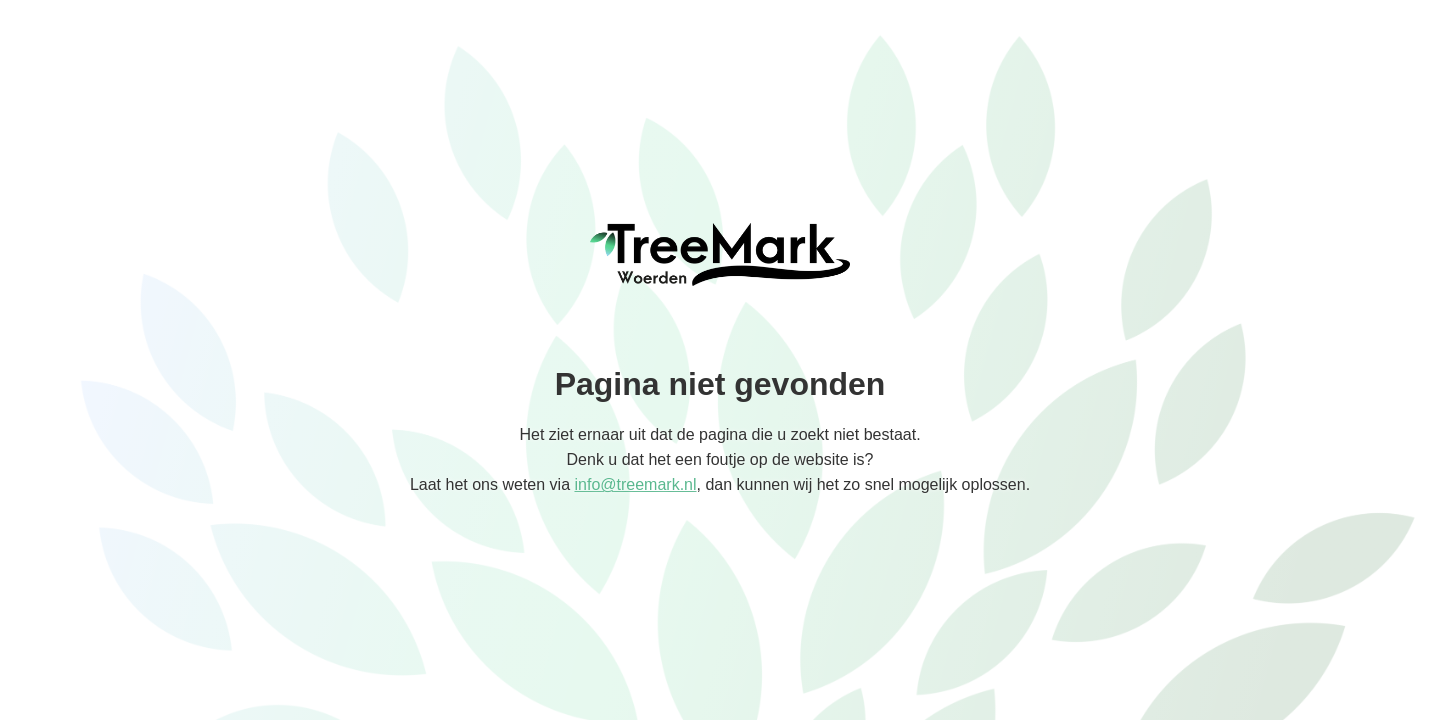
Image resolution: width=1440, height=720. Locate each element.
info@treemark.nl (635, 484)
